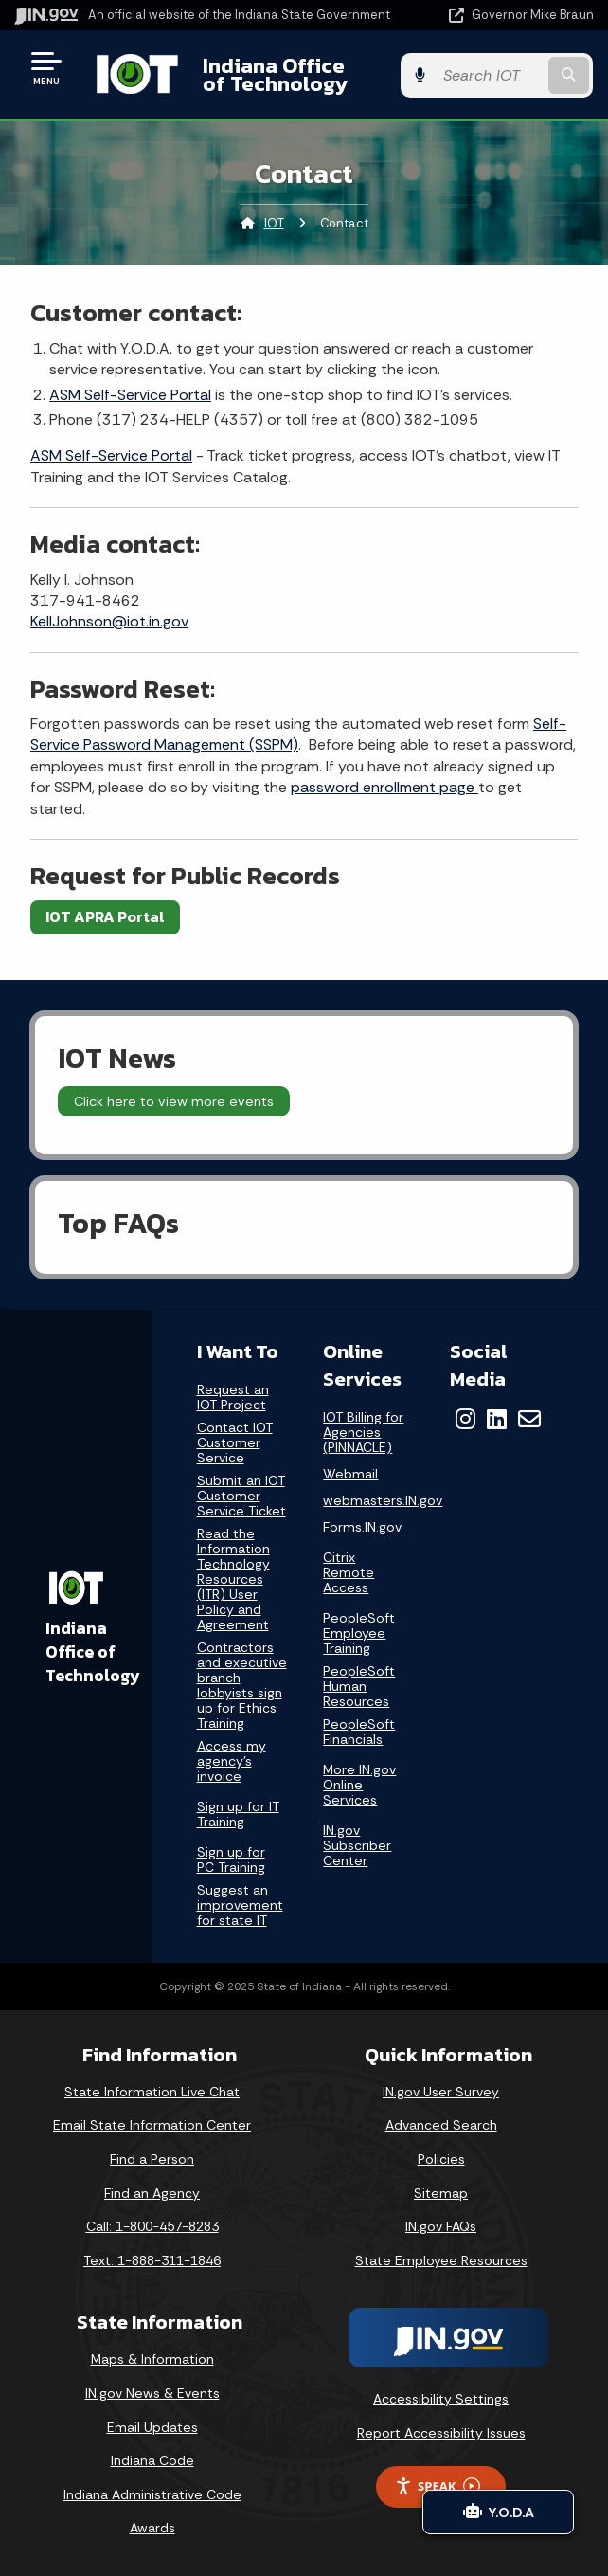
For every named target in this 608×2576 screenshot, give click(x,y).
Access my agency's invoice (231, 1761)
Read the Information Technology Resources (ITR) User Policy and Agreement (233, 1579)
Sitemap (441, 2193)
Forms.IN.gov (362, 1527)
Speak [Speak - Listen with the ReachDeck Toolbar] (437, 2486)
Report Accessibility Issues (441, 2432)
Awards (152, 2527)
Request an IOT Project (233, 1397)
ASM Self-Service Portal (130, 395)
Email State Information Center (152, 2124)
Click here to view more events (174, 1101)
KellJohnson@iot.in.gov (109, 621)
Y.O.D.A (498, 2512)
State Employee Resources (441, 2260)
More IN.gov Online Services (359, 1784)
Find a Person (152, 2159)
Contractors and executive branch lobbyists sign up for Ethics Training (242, 1686)
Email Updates (152, 2427)
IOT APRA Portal (105, 916)
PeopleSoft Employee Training (359, 1633)
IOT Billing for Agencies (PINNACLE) (363, 1432)
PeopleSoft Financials (359, 1732)
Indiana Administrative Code (152, 2494)
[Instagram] (465, 1418)
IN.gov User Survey (441, 2091)
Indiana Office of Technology (284, 74)
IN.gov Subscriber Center (357, 1845)
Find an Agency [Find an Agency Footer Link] (152, 2193)
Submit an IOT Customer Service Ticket (241, 1496)
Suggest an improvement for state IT (240, 1905)
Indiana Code (152, 2460)
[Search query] (512, 75)
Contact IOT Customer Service (235, 1443)
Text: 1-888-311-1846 (152, 2260)
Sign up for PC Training (231, 1859)
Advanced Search (441, 2124)
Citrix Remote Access (348, 1572)
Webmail (350, 1474)
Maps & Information (152, 2358)
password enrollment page (384, 787)
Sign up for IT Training (238, 1814)
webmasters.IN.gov (382, 1501)
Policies (441, 2159)
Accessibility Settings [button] (441, 2398)
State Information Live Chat (152, 2091)
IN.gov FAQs (440, 2226)
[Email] (529, 1418)
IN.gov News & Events (152, 2393)
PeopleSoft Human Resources (359, 1686)
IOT (274, 223)
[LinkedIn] (497, 1418)
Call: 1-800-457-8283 (152, 2226)
